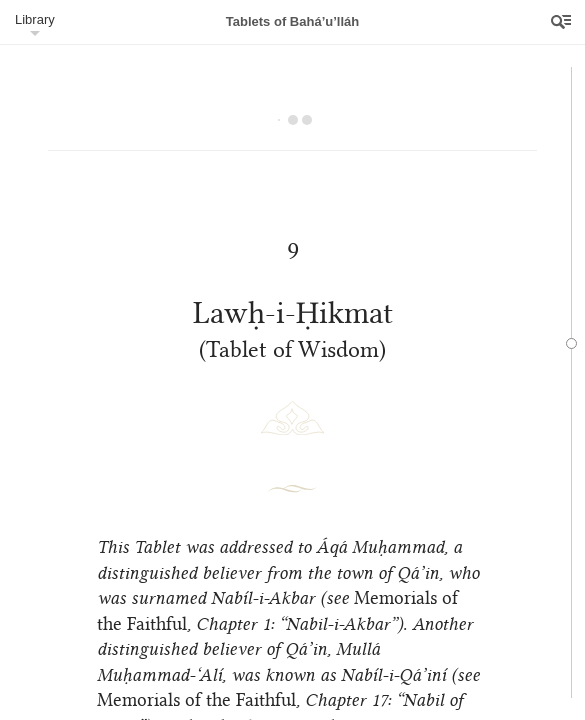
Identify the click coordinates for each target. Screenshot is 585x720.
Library (35, 19)
